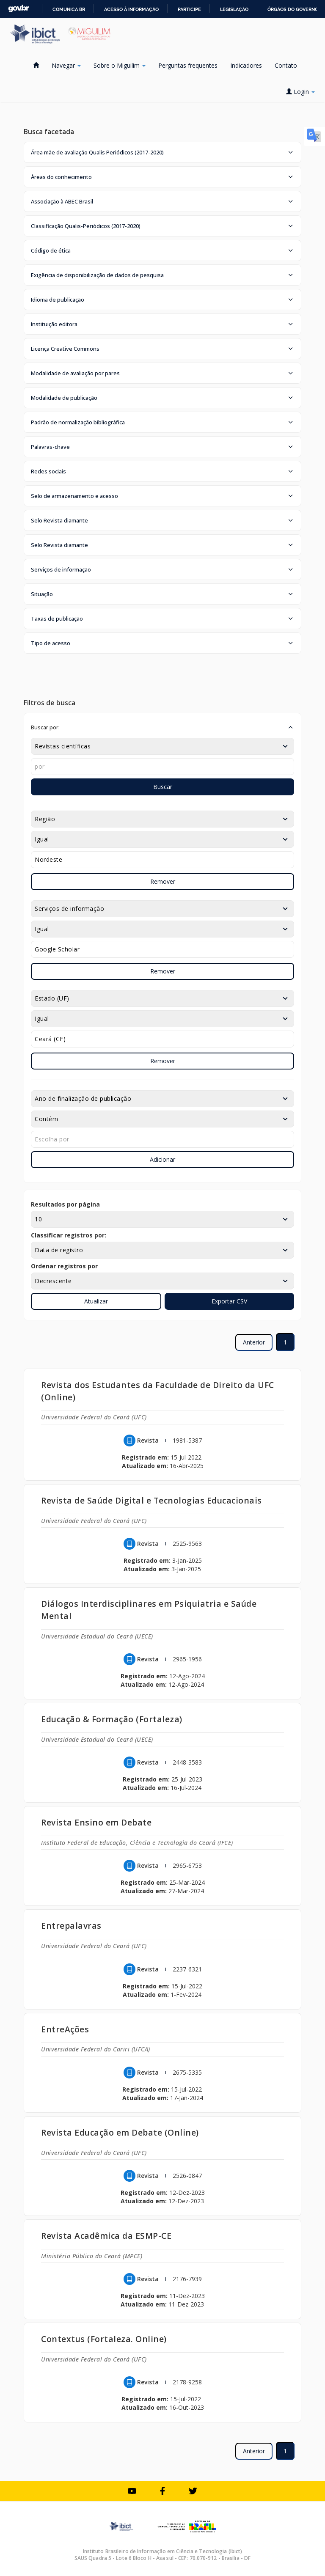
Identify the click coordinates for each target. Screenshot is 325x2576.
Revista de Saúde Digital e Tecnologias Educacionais (151, 1500)
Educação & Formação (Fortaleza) (111, 1719)
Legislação (234, 9)
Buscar (163, 787)
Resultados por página (65, 1204)
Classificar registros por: (68, 1235)
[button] (162, 152)
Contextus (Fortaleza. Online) (104, 2339)
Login (300, 92)
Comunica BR (68, 9)
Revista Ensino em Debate (96, 1822)
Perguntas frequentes (188, 65)
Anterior (254, 1342)
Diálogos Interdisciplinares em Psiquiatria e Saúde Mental (148, 1610)
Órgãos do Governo (292, 9)
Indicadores (246, 65)
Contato (286, 65)
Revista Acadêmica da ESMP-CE (106, 2235)
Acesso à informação (131, 9)
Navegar (66, 65)
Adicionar (162, 1159)
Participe (189, 9)
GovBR (18, 9)
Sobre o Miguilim (120, 65)
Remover (162, 881)
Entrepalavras (71, 1925)
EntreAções (65, 2029)
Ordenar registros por (64, 1266)
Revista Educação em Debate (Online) (120, 2132)
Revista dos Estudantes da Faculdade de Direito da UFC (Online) (157, 1391)
